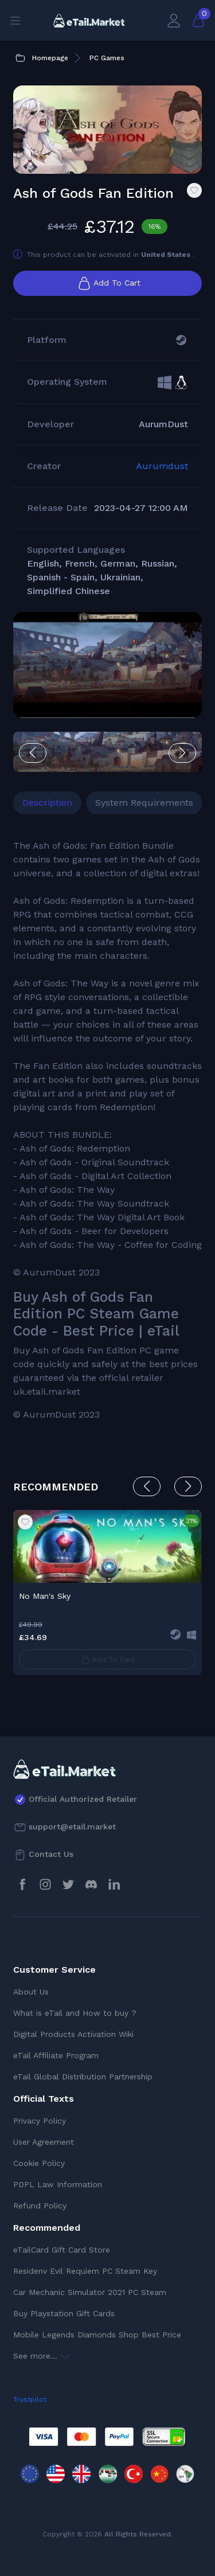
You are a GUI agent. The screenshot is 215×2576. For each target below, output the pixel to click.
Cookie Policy (39, 2163)
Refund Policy (40, 2205)
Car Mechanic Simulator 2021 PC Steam (89, 2292)
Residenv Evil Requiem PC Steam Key (85, 2271)
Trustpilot (29, 2399)
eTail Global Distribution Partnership (83, 2076)
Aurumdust (162, 465)
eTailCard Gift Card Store (61, 2249)
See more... (42, 2355)
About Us (31, 1991)
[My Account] (174, 20)
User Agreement (43, 2141)
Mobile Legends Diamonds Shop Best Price (97, 2334)
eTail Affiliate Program (56, 2055)
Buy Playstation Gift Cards (64, 2313)
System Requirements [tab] (144, 802)
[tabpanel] (107, 1130)
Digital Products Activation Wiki (73, 2034)
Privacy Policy (39, 2120)
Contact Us (51, 1854)
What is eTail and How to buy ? (74, 2012)
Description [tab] (47, 802)
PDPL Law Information (57, 2184)
